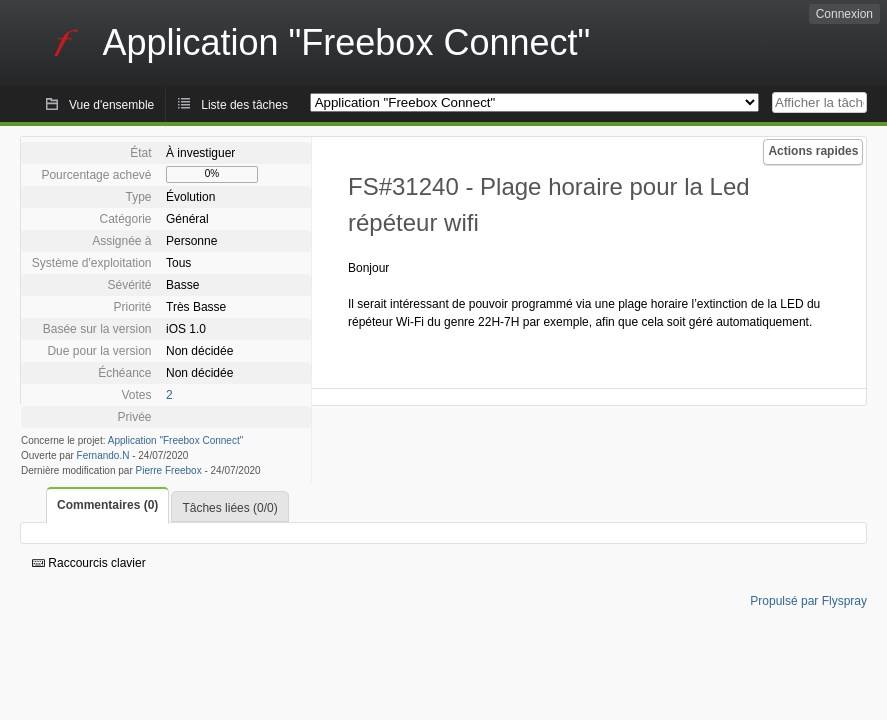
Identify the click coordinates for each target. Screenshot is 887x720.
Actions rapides (813, 151)
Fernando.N (103, 455)
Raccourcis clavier (89, 563)
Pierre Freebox (169, 470)
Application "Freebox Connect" (176, 440)
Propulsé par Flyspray (808, 601)
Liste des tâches (244, 105)
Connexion (844, 14)
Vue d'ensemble (111, 105)
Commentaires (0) (107, 505)
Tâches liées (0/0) (229, 508)
